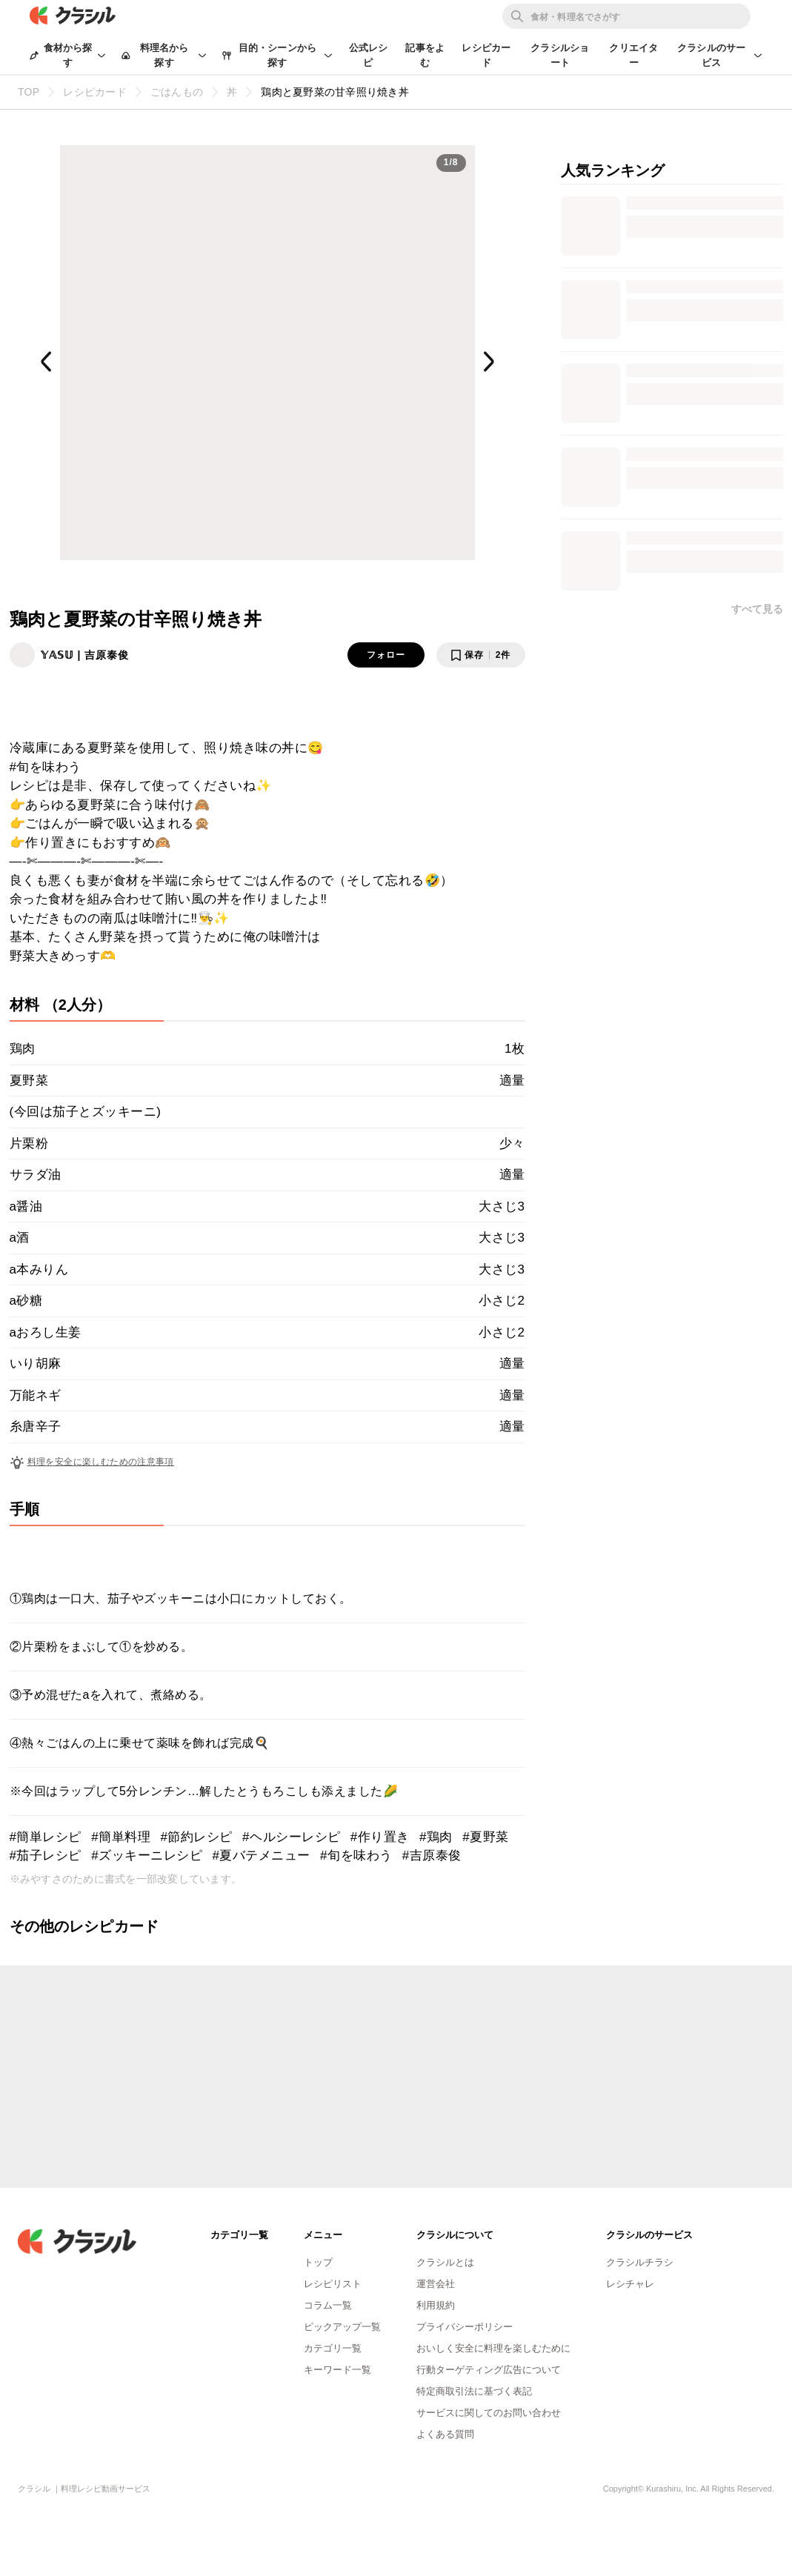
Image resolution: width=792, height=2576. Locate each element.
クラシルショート (559, 55)
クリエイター (633, 55)
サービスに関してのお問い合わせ (488, 2412)
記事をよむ (425, 55)
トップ (318, 2262)
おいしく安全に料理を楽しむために (493, 2348)
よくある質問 (445, 2434)
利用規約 (435, 2305)
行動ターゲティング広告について (488, 2369)
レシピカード (486, 55)
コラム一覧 (328, 2305)
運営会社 (435, 2283)
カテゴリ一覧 (333, 2348)
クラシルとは (445, 2262)
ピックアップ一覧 (342, 2326)
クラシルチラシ (639, 2262)
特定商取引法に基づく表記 (474, 2391)
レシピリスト (333, 2283)
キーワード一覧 (337, 2369)
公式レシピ (368, 55)
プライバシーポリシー (464, 2326)
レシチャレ (630, 2283)
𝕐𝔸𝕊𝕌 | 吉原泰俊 (85, 655)
